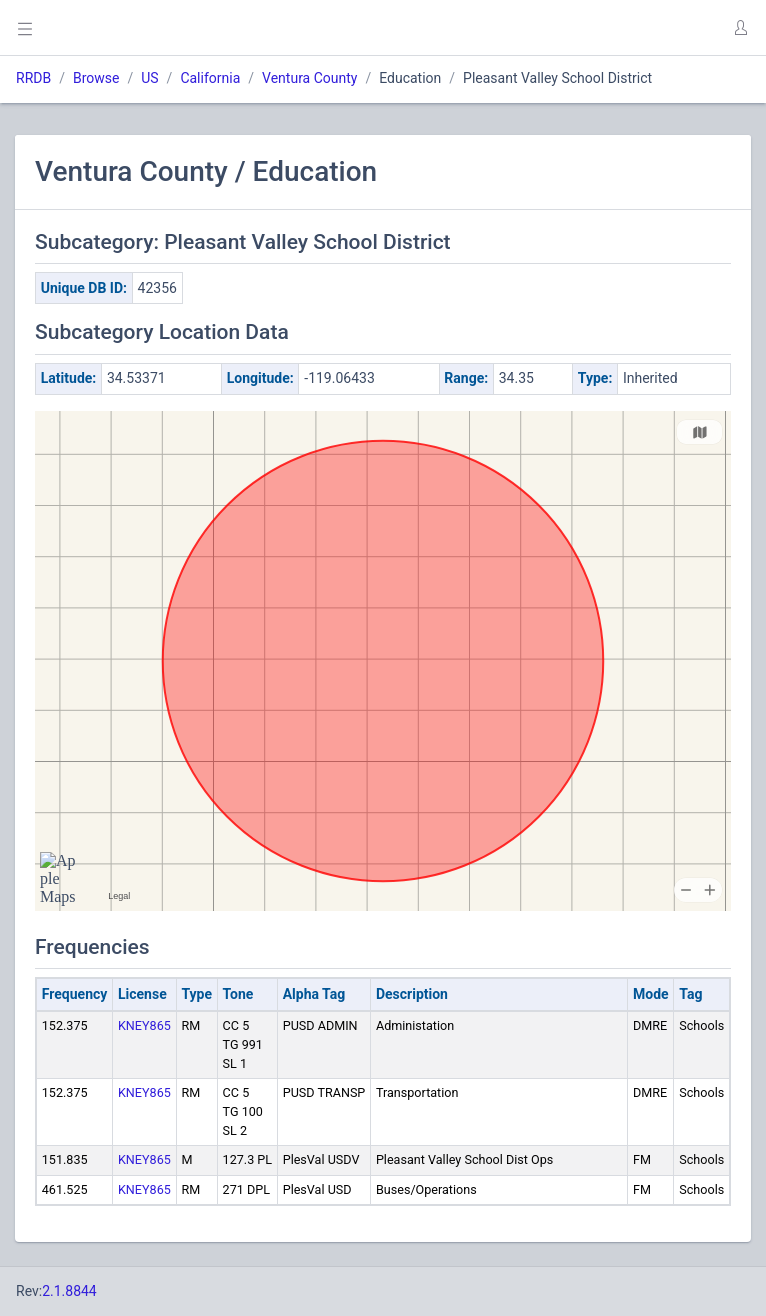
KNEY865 (144, 1025)
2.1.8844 (69, 1291)
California (210, 78)
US (149, 78)
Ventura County (309, 78)
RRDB (33, 78)
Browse (96, 78)
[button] (740, 28)
